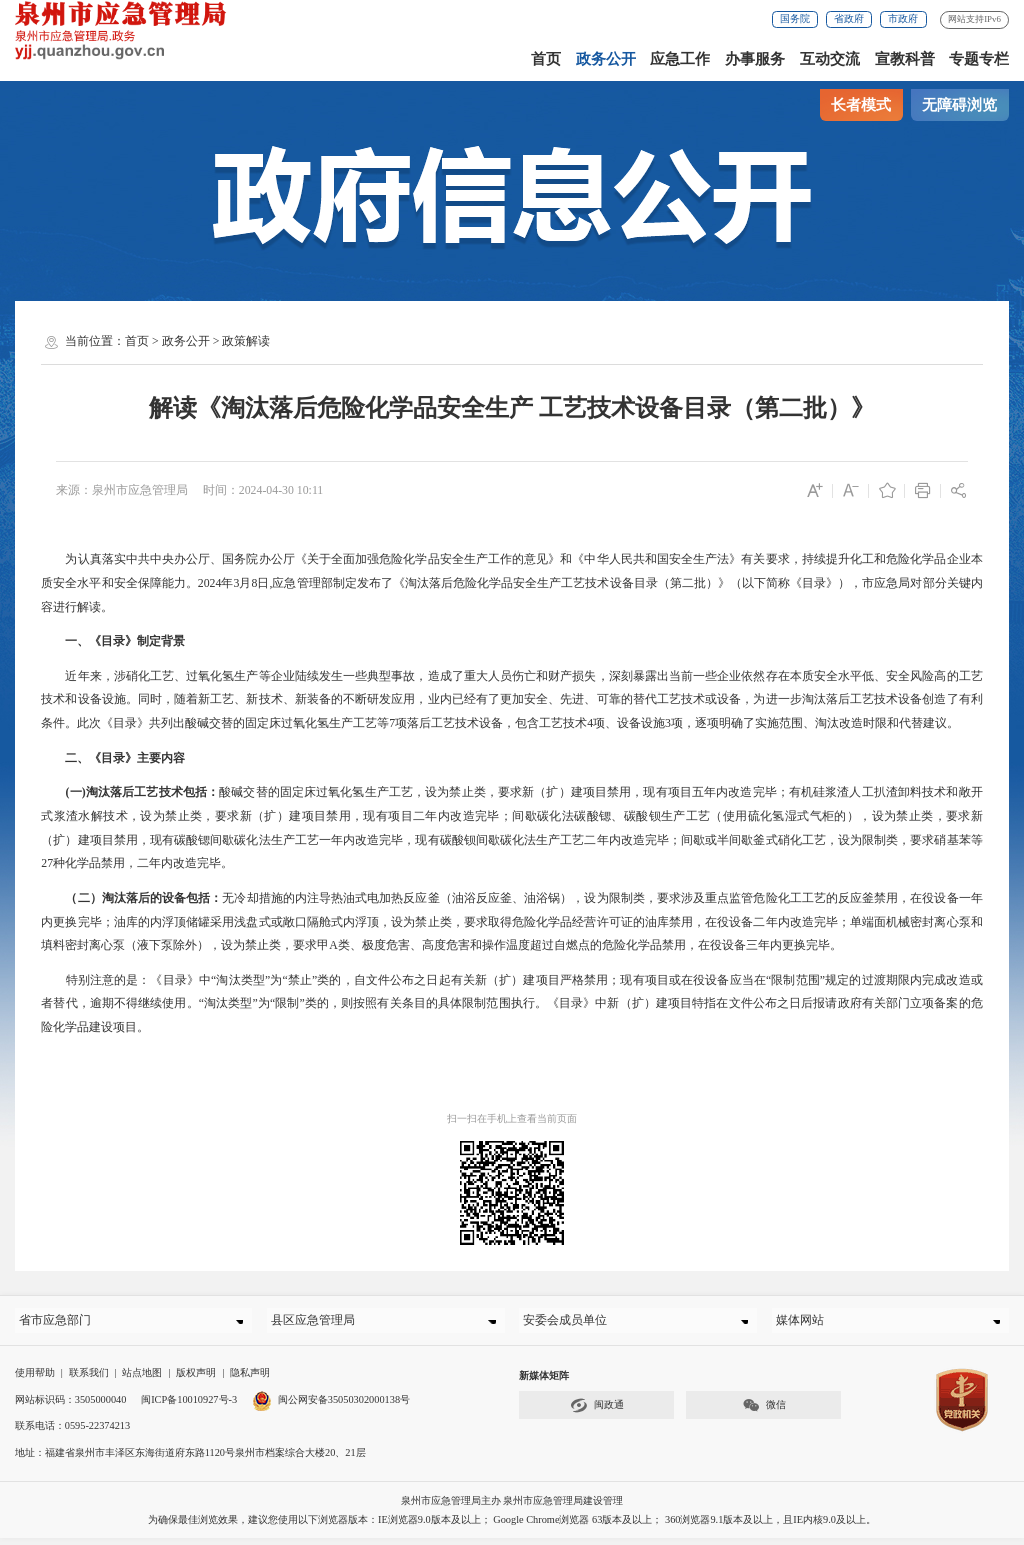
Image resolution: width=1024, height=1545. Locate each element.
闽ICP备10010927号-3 (189, 1405)
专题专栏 (979, 59)
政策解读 (246, 341)
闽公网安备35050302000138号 (331, 1405)
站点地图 (142, 1379)
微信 (764, 1412)
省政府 (849, 18)
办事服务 (755, 59)
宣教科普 (905, 59)
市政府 (903, 18)
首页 (546, 59)
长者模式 (861, 105)
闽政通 (597, 1412)
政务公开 (606, 59)
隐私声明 (250, 1379)
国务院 (795, 18)
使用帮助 (35, 1379)
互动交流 (830, 59)
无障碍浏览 (959, 105)
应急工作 (680, 59)
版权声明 (196, 1379)
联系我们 (89, 1379)
